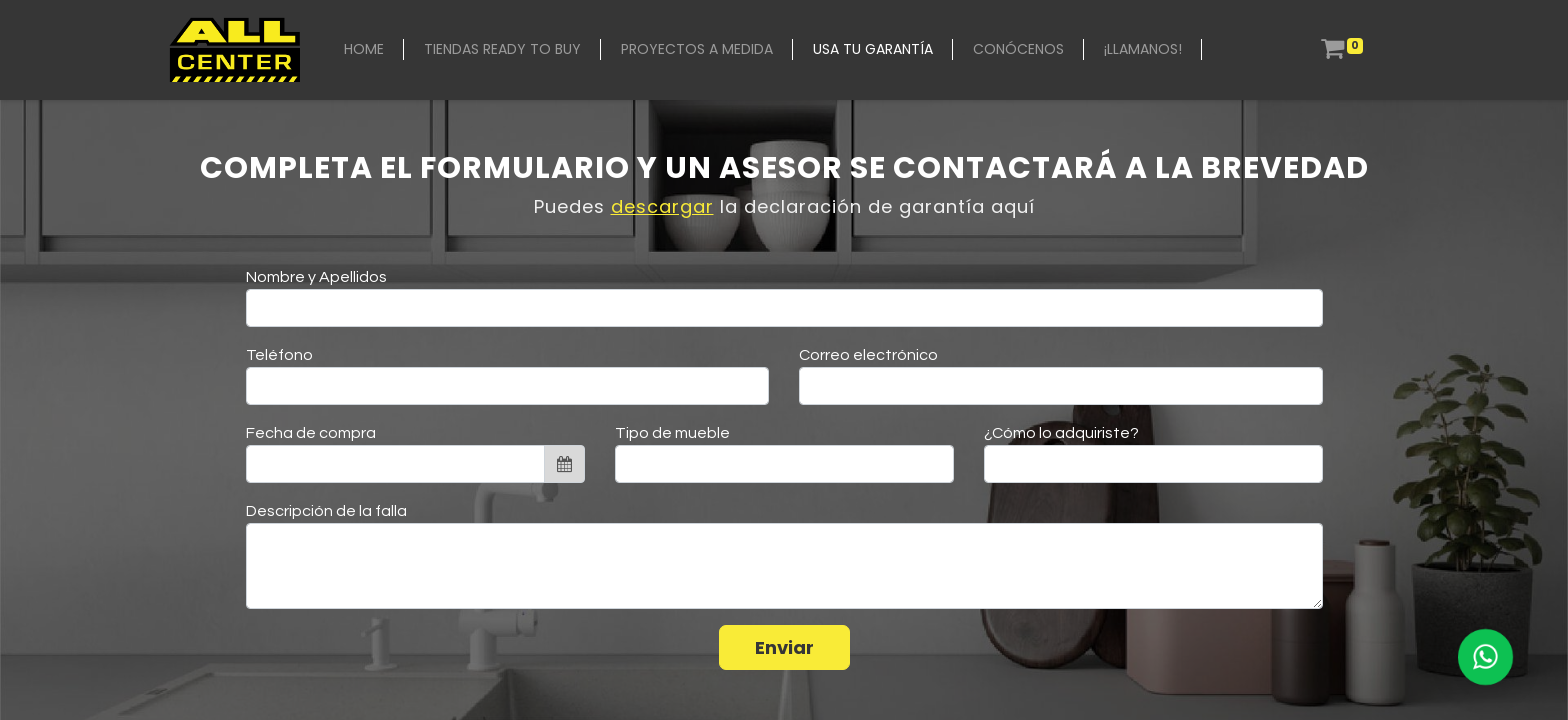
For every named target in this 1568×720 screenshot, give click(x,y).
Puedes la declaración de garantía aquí (784, 206)
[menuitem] (364, 49)
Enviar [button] (784, 647)
